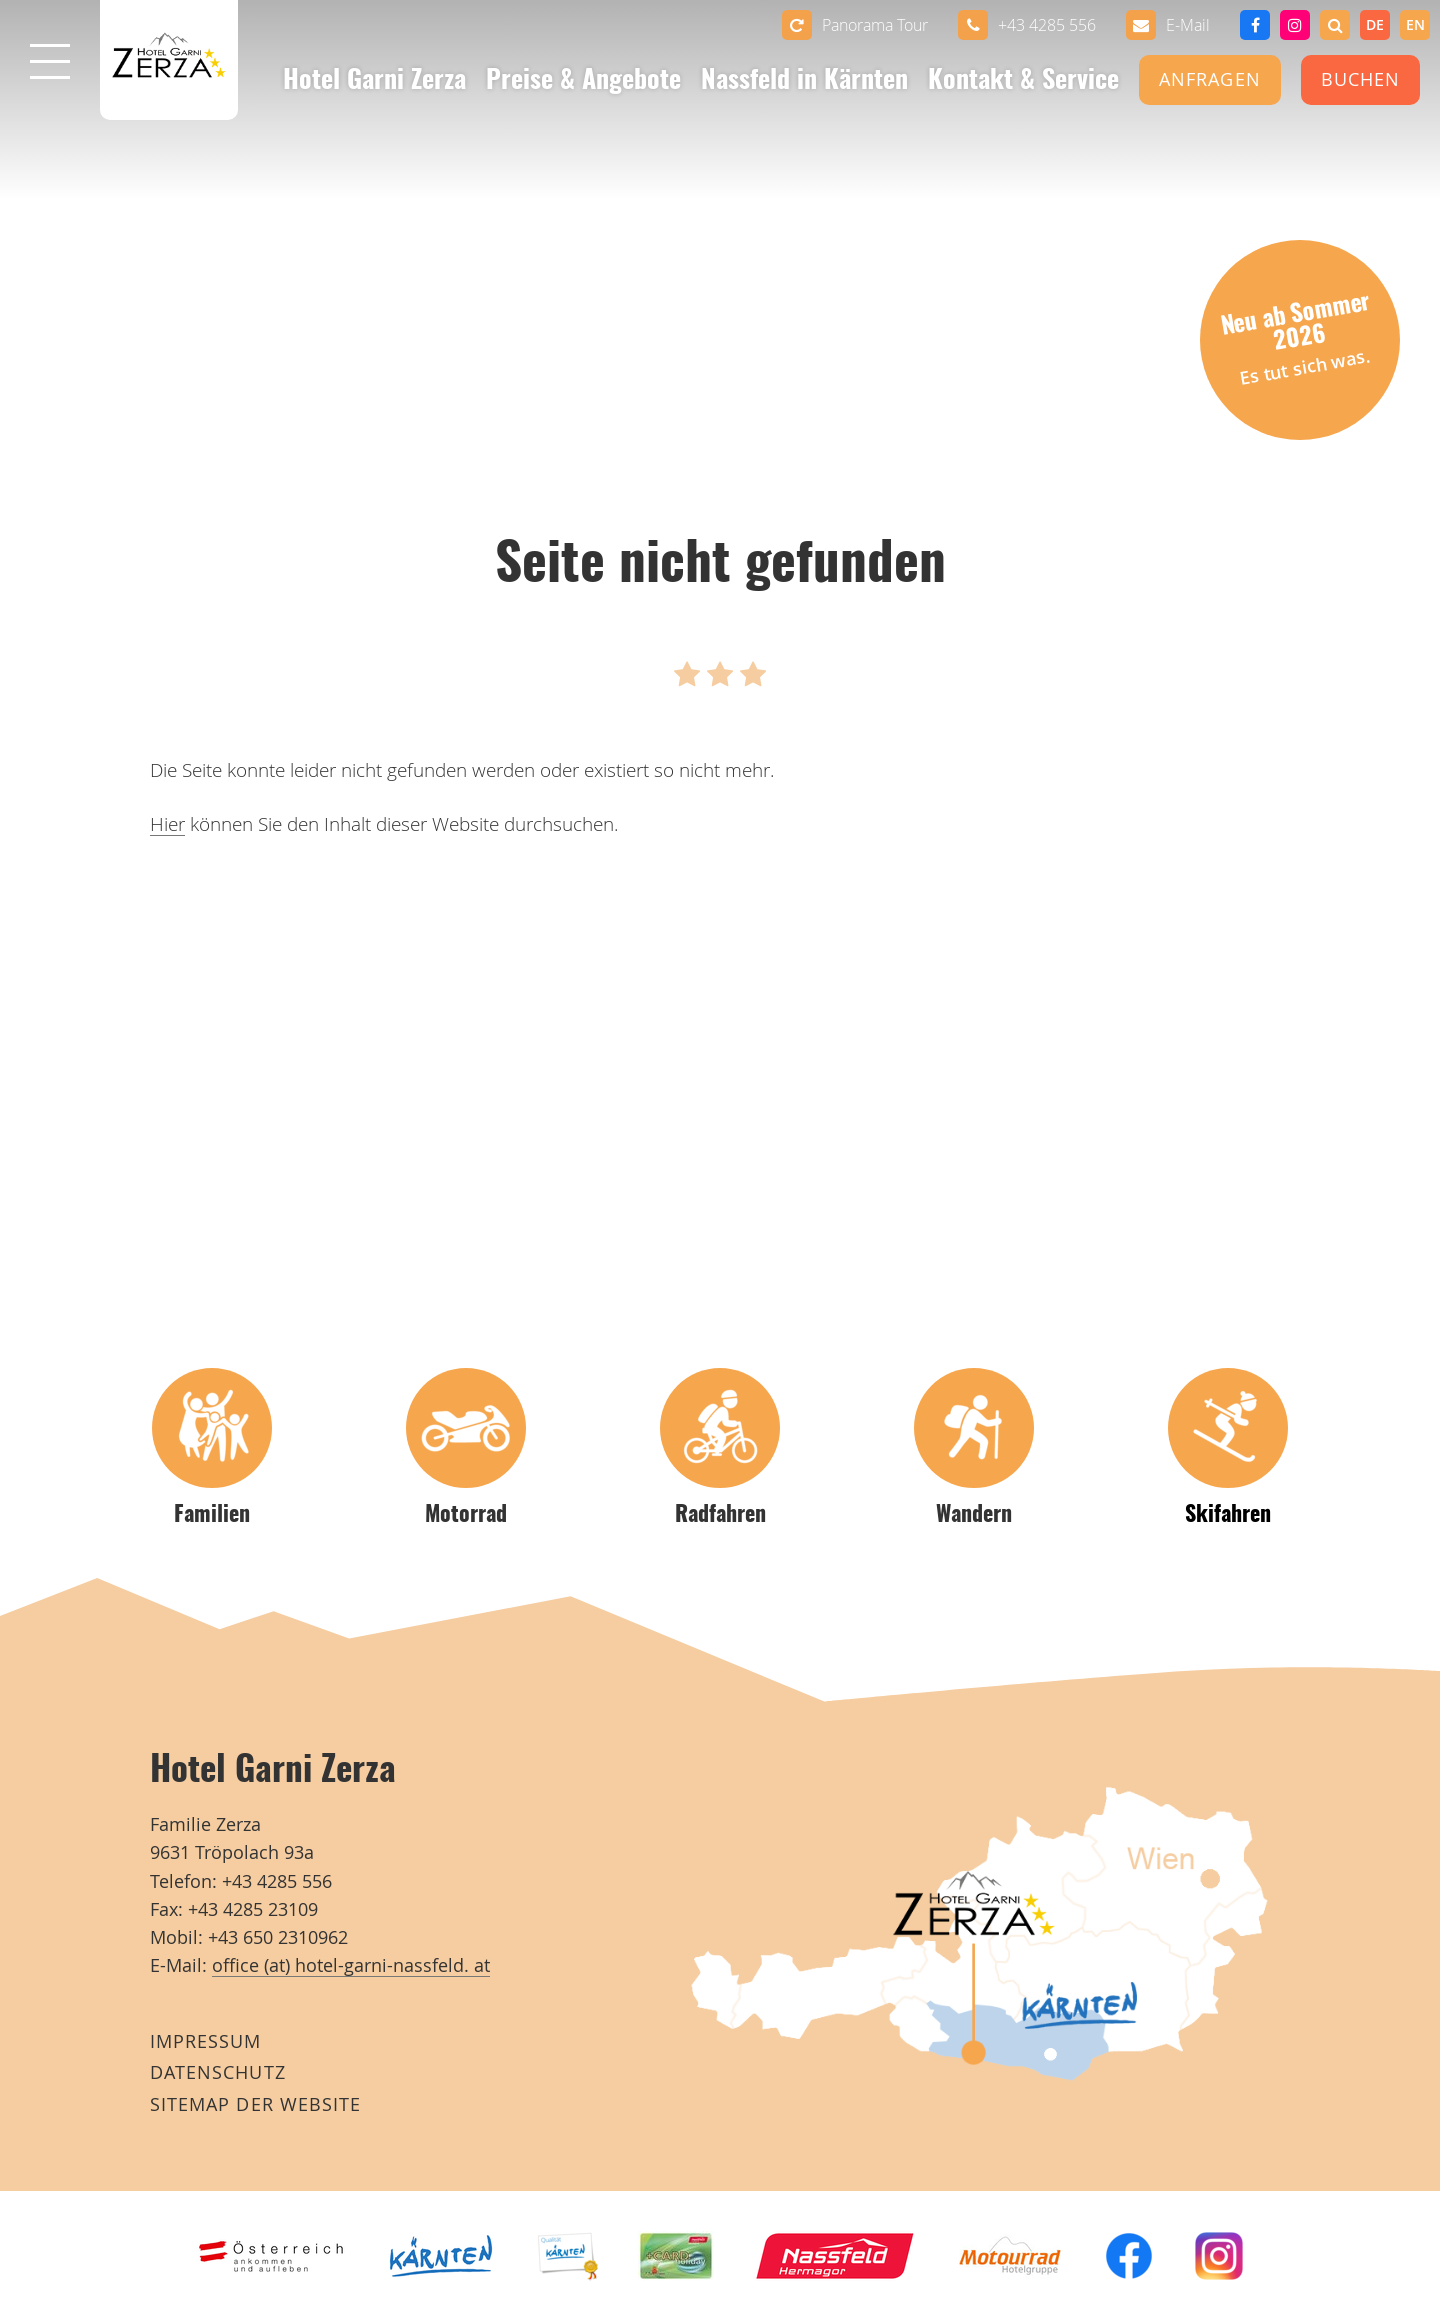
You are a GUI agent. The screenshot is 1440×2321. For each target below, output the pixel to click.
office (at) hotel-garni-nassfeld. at (351, 1965)
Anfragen (1209, 79)
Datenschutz (218, 2072)
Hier (167, 824)
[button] (1335, 25)
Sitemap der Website (255, 2104)
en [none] (1415, 24)
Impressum (206, 2041)
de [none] (1375, 24)
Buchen (1360, 79)
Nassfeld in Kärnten (804, 81)
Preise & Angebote (583, 81)
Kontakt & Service (1023, 81)
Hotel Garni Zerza (374, 81)
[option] (1415, 25)
